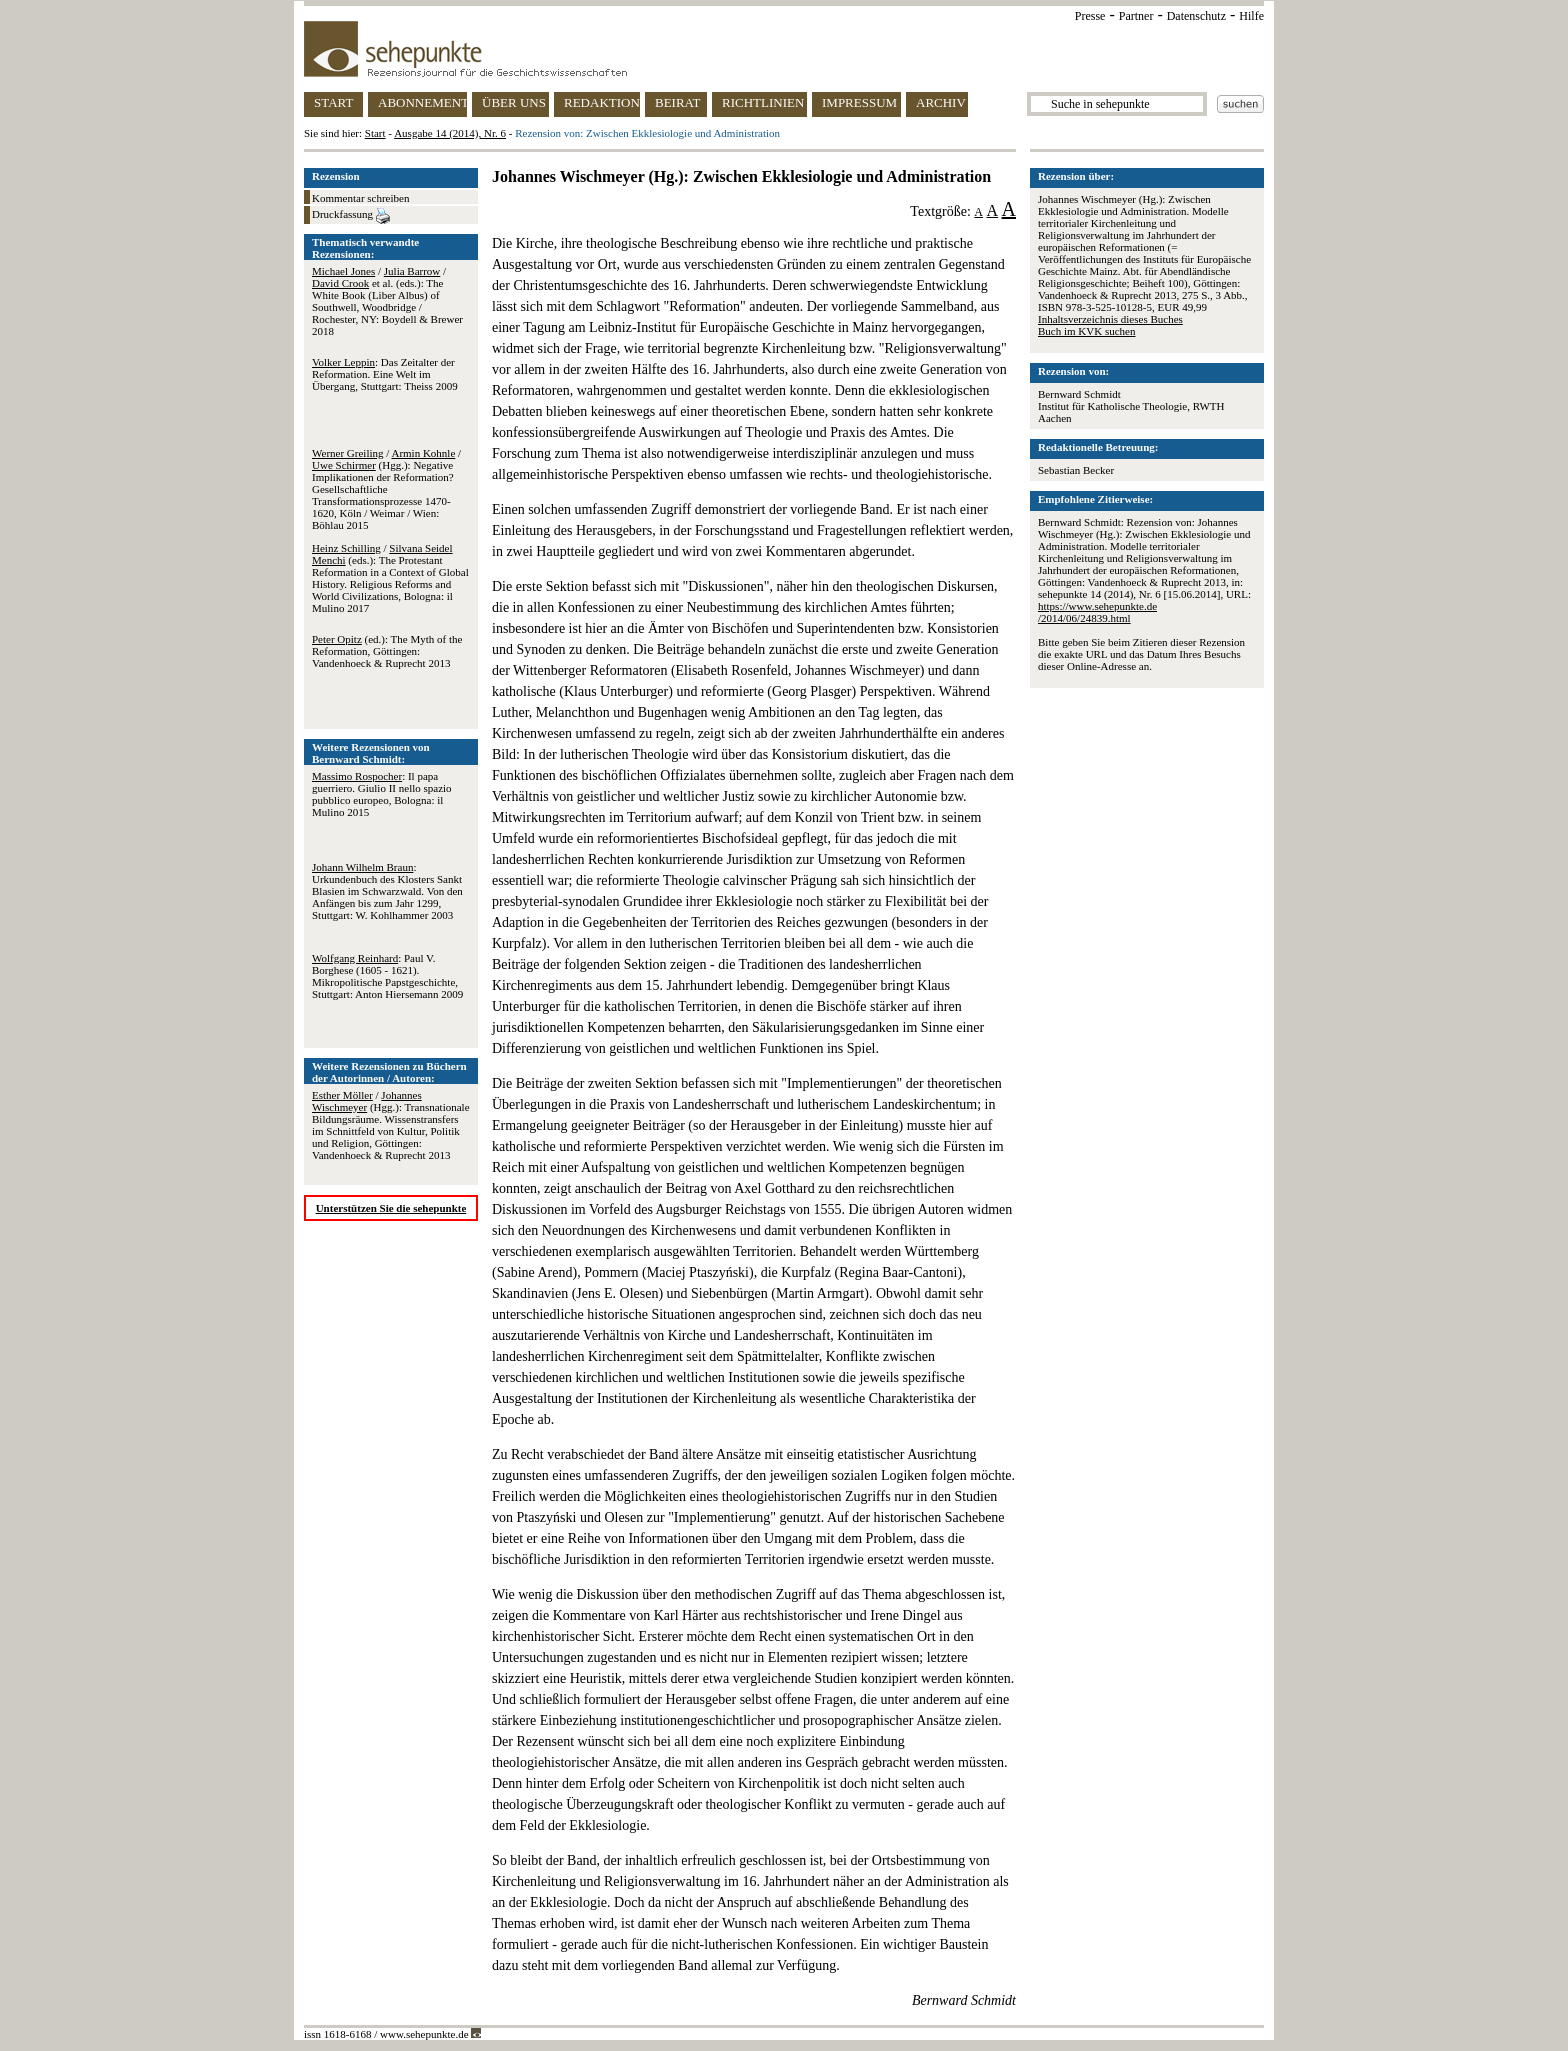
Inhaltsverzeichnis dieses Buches (1110, 319)
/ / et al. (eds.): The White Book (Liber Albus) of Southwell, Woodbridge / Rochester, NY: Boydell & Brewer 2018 (387, 301)
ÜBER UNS (514, 102)
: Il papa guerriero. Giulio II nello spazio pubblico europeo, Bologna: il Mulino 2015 (382, 794)
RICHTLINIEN (763, 102)
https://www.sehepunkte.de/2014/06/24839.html (1097, 612)
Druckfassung (351, 216)
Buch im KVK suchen (1086, 331)
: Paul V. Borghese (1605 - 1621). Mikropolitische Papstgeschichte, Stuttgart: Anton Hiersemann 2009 (387, 976)
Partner (1136, 16)
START (333, 102)
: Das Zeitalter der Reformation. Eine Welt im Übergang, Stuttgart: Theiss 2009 (385, 374)
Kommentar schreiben (360, 198)
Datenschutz (1196, 16)
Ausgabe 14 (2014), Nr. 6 (450, 133)
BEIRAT (678, 102)
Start (375, 133)
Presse (1090, 16)
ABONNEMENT (422, 102)
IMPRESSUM (859, 102)
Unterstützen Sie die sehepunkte (391, 1208)
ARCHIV (941, 102)
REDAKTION (602, 102)
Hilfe (1251, 16)
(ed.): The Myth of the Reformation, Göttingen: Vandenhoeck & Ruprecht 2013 (387, 651)
